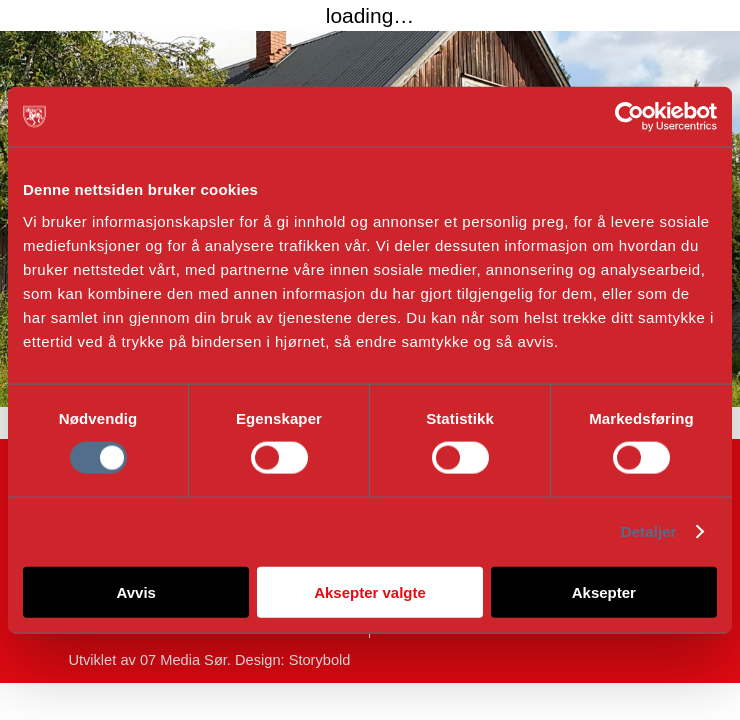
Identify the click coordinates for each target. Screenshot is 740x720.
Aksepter (604, 591)
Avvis (135, 591)
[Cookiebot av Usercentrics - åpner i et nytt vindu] (629, 117)
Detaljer (649, 531)
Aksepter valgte (370, 591)
